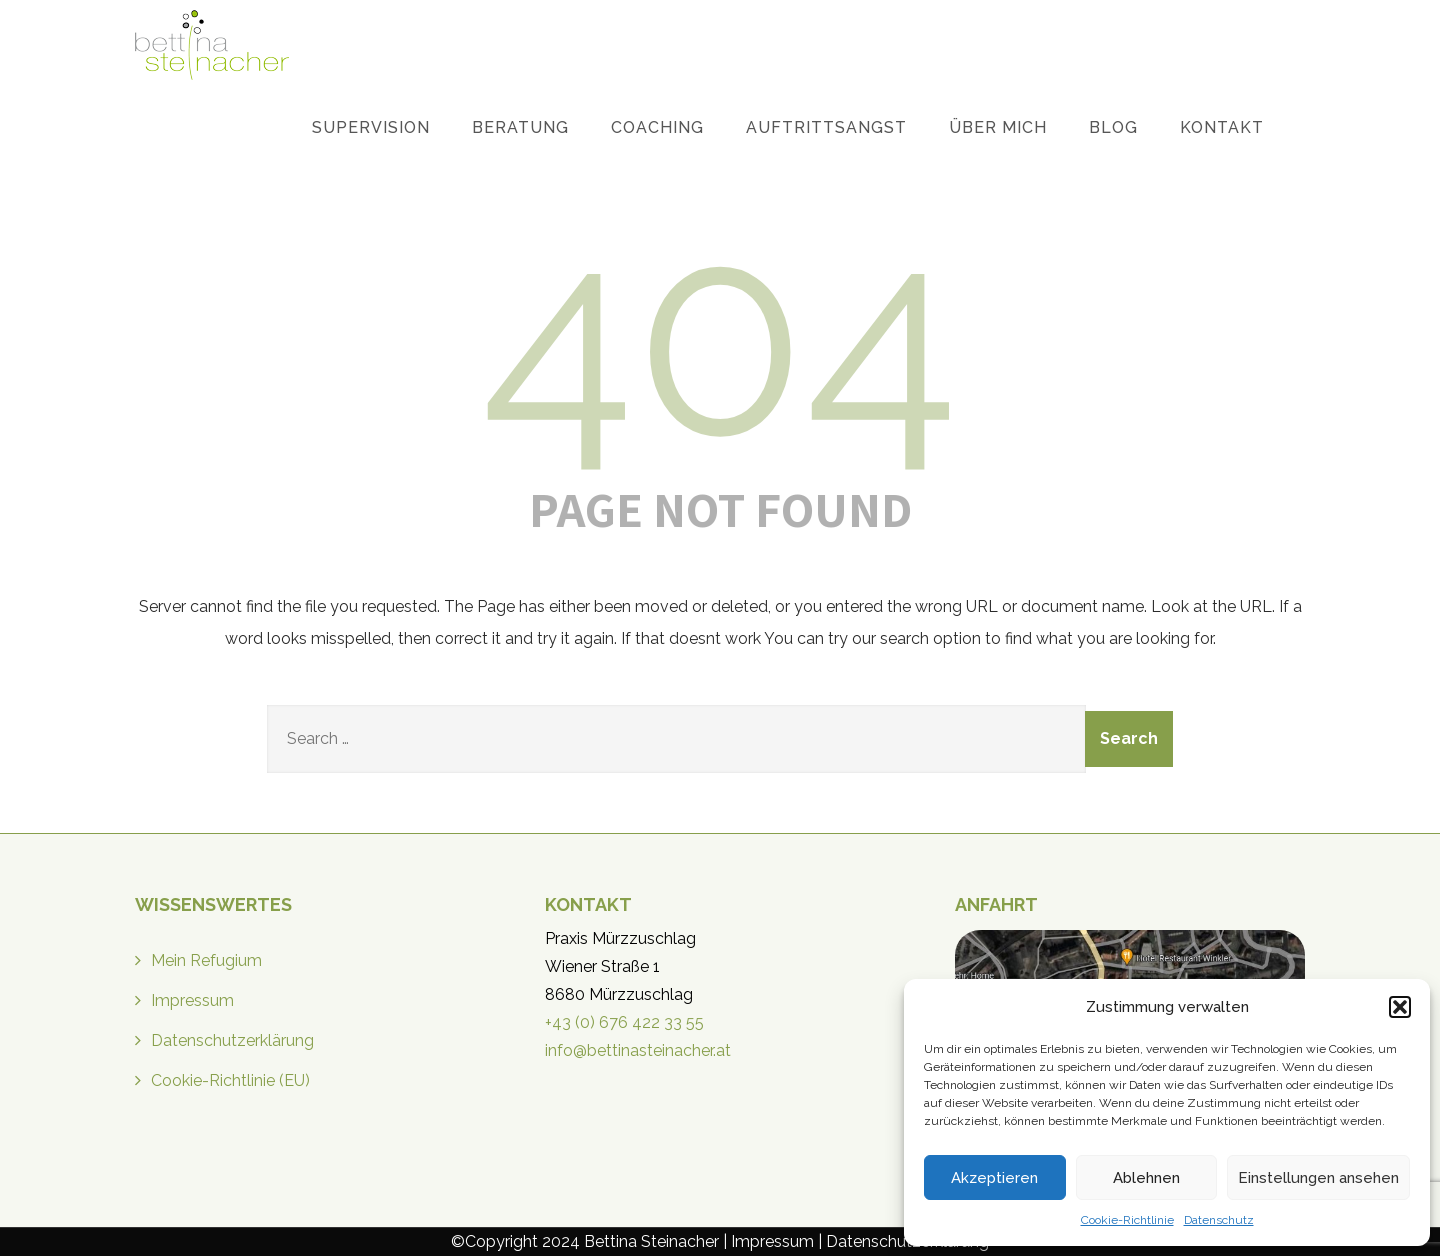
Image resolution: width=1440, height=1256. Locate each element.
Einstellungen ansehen (1318, 1178)
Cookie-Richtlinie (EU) (230, 1080)
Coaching (657, 127)
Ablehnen (1146, 1178)
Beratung (520, 127)
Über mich (998, 127)
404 (720, 335)
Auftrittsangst (826, 127)
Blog (1113, 127)
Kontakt (1222, 127)
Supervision (371, 127)
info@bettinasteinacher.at (638, 1050)
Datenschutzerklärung (232, 1040)
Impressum (192, 1000)
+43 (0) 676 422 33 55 (624, 1022)
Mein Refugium (206, 960)
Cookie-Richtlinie (1127, 1220)
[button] (1400, 1007)
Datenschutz (1219, 1220)
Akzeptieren (994, 1178)
